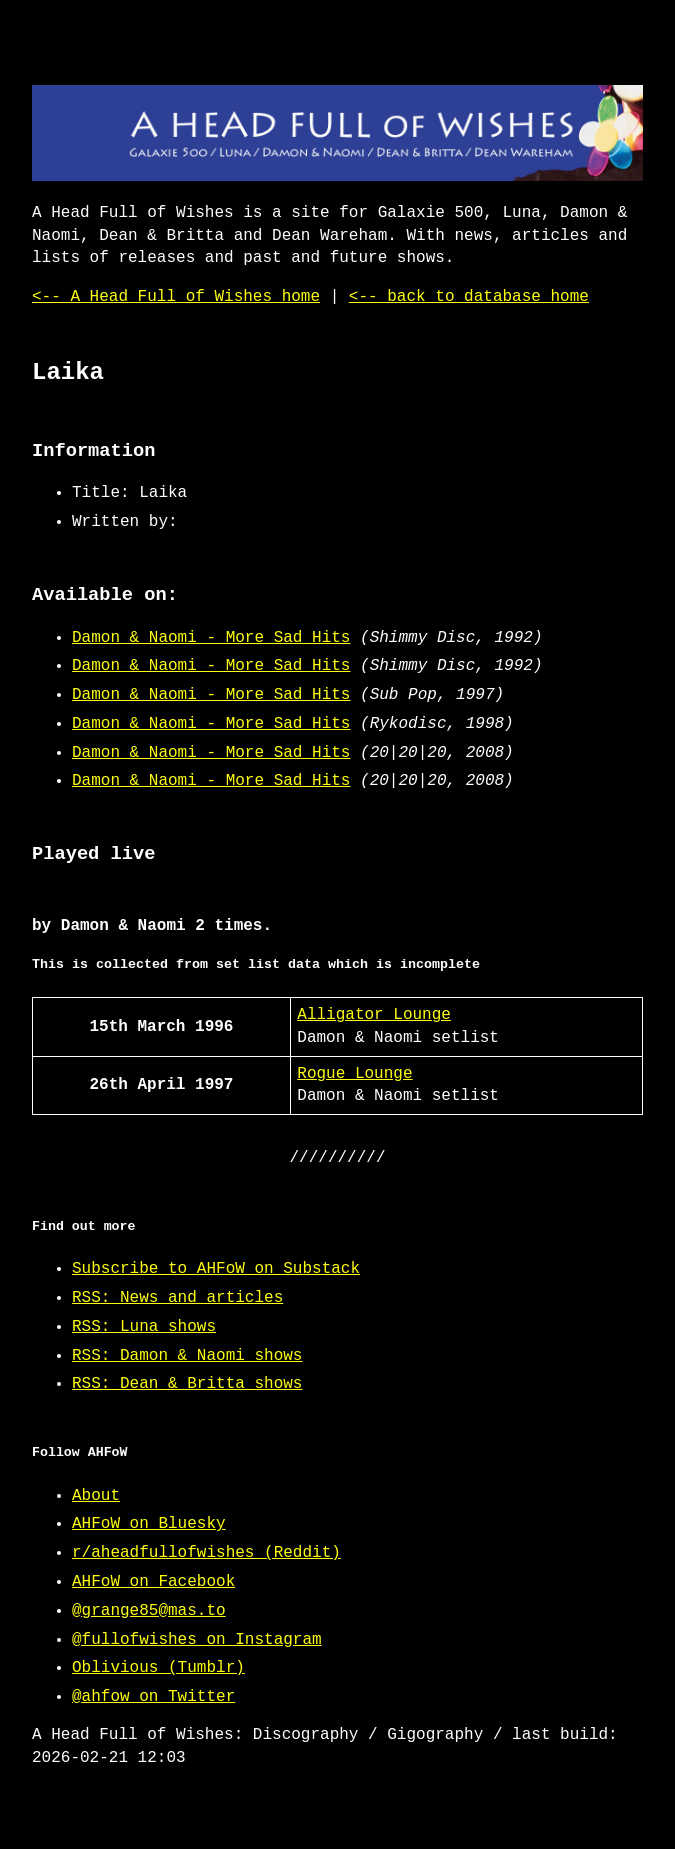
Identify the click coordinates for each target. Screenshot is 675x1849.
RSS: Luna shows (144, 1327)
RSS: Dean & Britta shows (187, 1384)
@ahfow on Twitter (153, 1697)
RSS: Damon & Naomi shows (187, 1356)
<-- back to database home (469, 297)
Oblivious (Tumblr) (158, 1668)
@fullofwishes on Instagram (197, 1640)
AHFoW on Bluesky (149, 1524)
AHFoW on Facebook (153, 1582)
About (96, 1496)
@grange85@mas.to (149, 1611)
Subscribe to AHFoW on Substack (216, 1269)
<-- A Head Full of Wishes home (176, 297)
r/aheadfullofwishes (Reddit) (206, 1553)
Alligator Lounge (374, 1015)
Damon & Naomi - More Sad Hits (211, 638)
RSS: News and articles (177, 1298)
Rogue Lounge (354, 1074)
